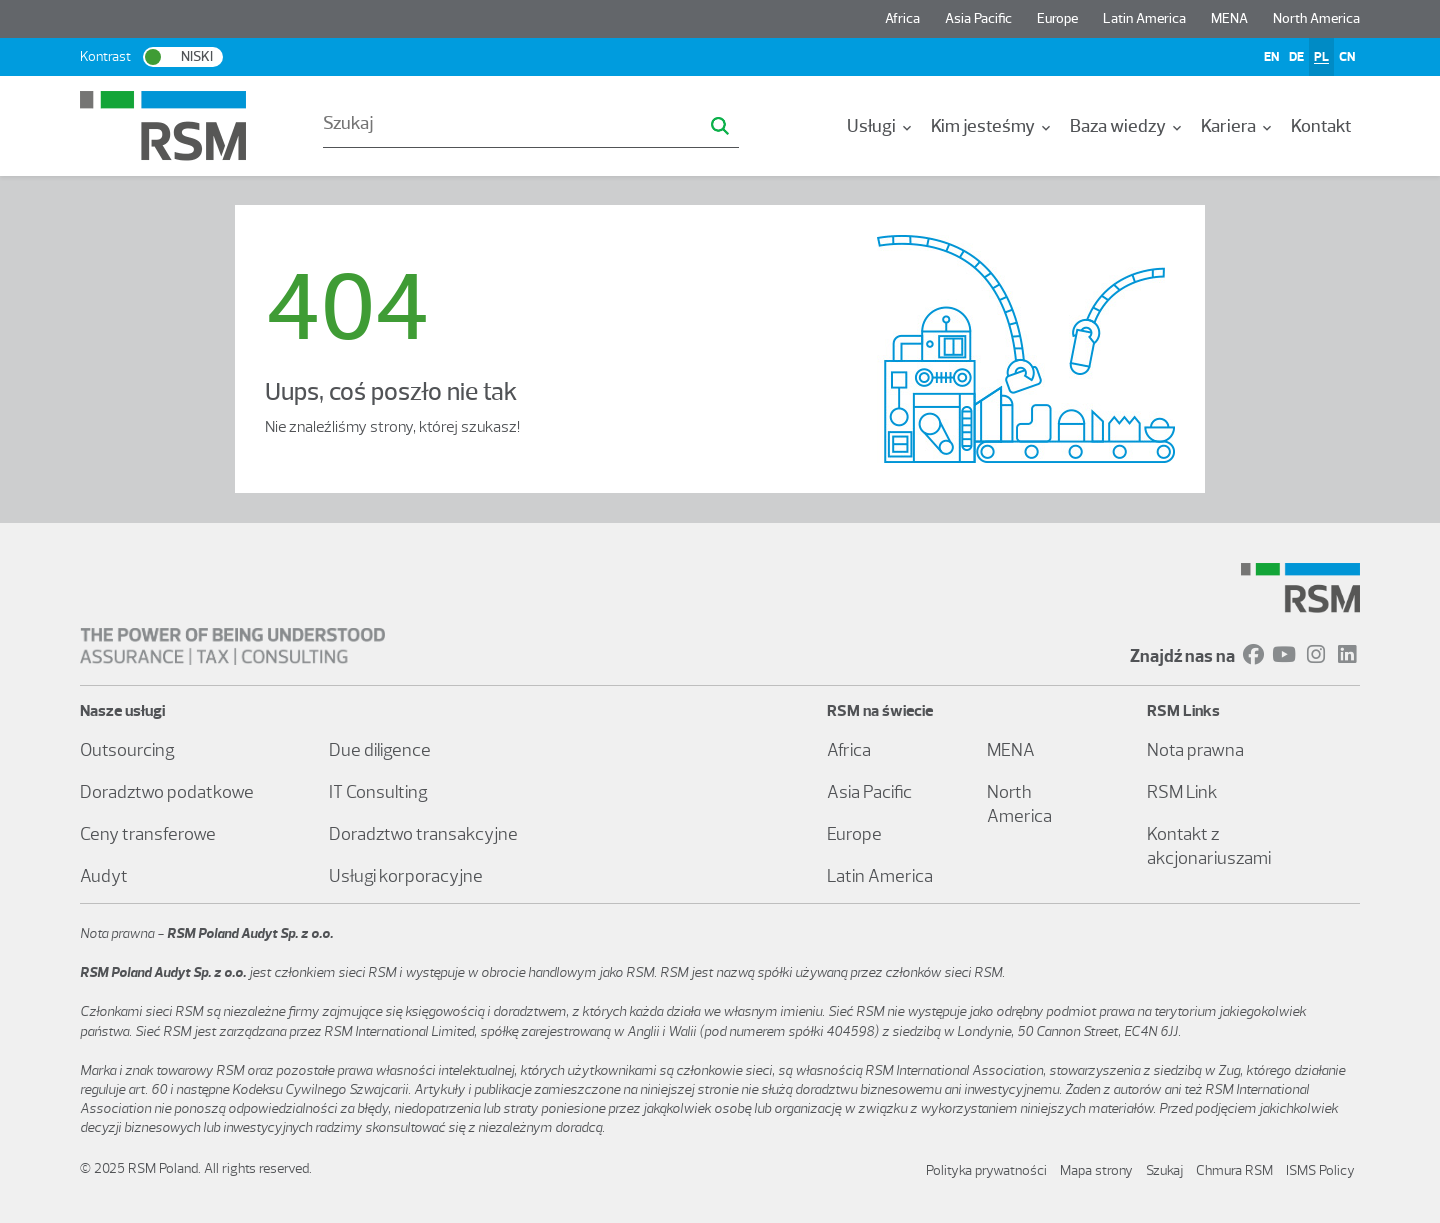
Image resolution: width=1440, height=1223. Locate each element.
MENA (1229, 18)
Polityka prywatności (986, 1170)
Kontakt (1321, 126)
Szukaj (1164, 1170)
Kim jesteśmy (992, 126)
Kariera (1238, 126)
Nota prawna (1195, 750)
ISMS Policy (1320, 1170)
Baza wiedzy (1127, 126)
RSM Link (1182, 792)
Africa (902, 18)
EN (1271, 56)
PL (1321, 56)
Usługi (881, 126)
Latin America (1144, 18)
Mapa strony (1096, 1170)
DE (1296, 56)
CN (1347, 56)
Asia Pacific (978, 18)
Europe (1057, 18)
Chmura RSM (1234, 1170)
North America (1316, 18)
